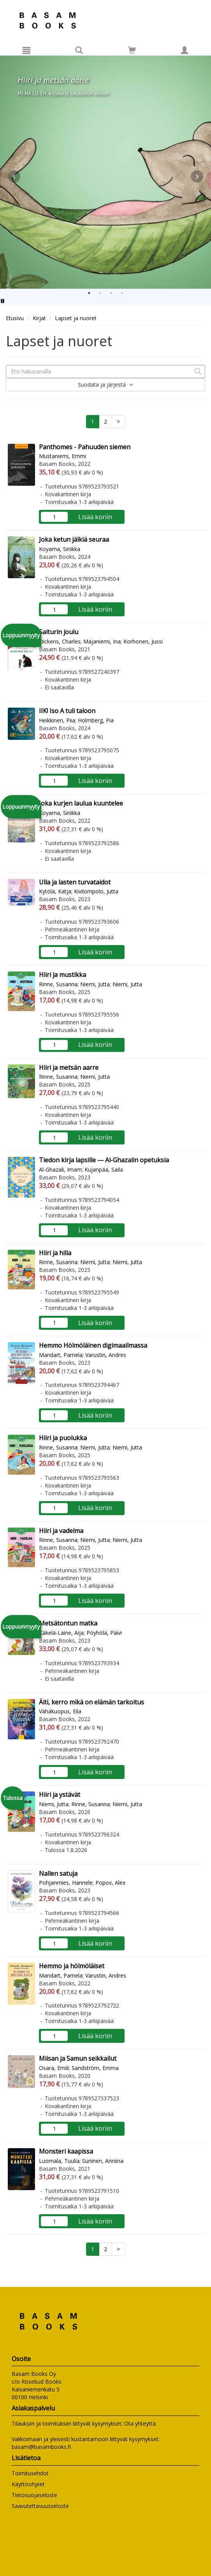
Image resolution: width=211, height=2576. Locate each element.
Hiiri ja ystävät (59, 1794)
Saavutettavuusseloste (40, 2506)
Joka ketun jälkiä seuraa (74, 539)
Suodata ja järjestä (106, 384)
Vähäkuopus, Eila (60, 1711)
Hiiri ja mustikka (62, 974)
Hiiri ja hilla (55, 1253)
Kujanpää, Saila (103, 1169)
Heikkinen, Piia (57, 720)
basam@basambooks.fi (41, 2446)
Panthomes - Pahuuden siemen (84, 447)
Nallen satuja (58, 1873)
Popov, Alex (110, 1882)
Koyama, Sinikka (59, 549)
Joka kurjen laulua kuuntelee (81, 803)
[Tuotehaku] (79, 50)
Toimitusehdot (30, 2473)
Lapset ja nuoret (76, 318)
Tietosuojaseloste (34, 2495)
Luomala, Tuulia (59, 2160)
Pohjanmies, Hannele (66, 1882)
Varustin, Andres (105, 1355)
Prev (14, 176)
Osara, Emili (54, 2068)
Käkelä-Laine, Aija (61, 1632)
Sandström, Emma (95, 2068)
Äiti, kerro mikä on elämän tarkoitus (91, 1702)
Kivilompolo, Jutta (96, 891)
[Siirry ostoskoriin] (132, 50)
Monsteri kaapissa (66, 2151)
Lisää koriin (95, 517)
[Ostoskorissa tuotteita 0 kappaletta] (132, 51)
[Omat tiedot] (184, 50)
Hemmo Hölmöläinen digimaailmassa (93, 1345)
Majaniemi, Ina (102, 641)
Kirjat (39, 318)
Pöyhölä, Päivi (104, 1632)
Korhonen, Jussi (143, 641)
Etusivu (15, 318)
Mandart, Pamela (61, 1355)
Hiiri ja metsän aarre (68, 1067)
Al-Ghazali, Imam (60, 1169)
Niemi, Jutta (95, 984)
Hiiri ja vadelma (61, 1530)
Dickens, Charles (60, 641)
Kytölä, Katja (55, 891)
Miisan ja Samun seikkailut (77, 2058)
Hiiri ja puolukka (63, 1438)
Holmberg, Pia (96, 720)
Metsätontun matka (68, 1623)
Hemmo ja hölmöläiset (71, 1966)
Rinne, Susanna (58, 984)
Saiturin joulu (58, 632)
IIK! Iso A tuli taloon (67, 710)
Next (197, 176)
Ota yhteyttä (140, 2423)
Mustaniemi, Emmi (62, 456)
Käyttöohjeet (28, 2484)
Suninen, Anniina (102, 2160)
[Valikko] (26, 50)
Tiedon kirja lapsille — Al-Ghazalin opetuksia (104, 1160)
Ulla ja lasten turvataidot (75, 882)
